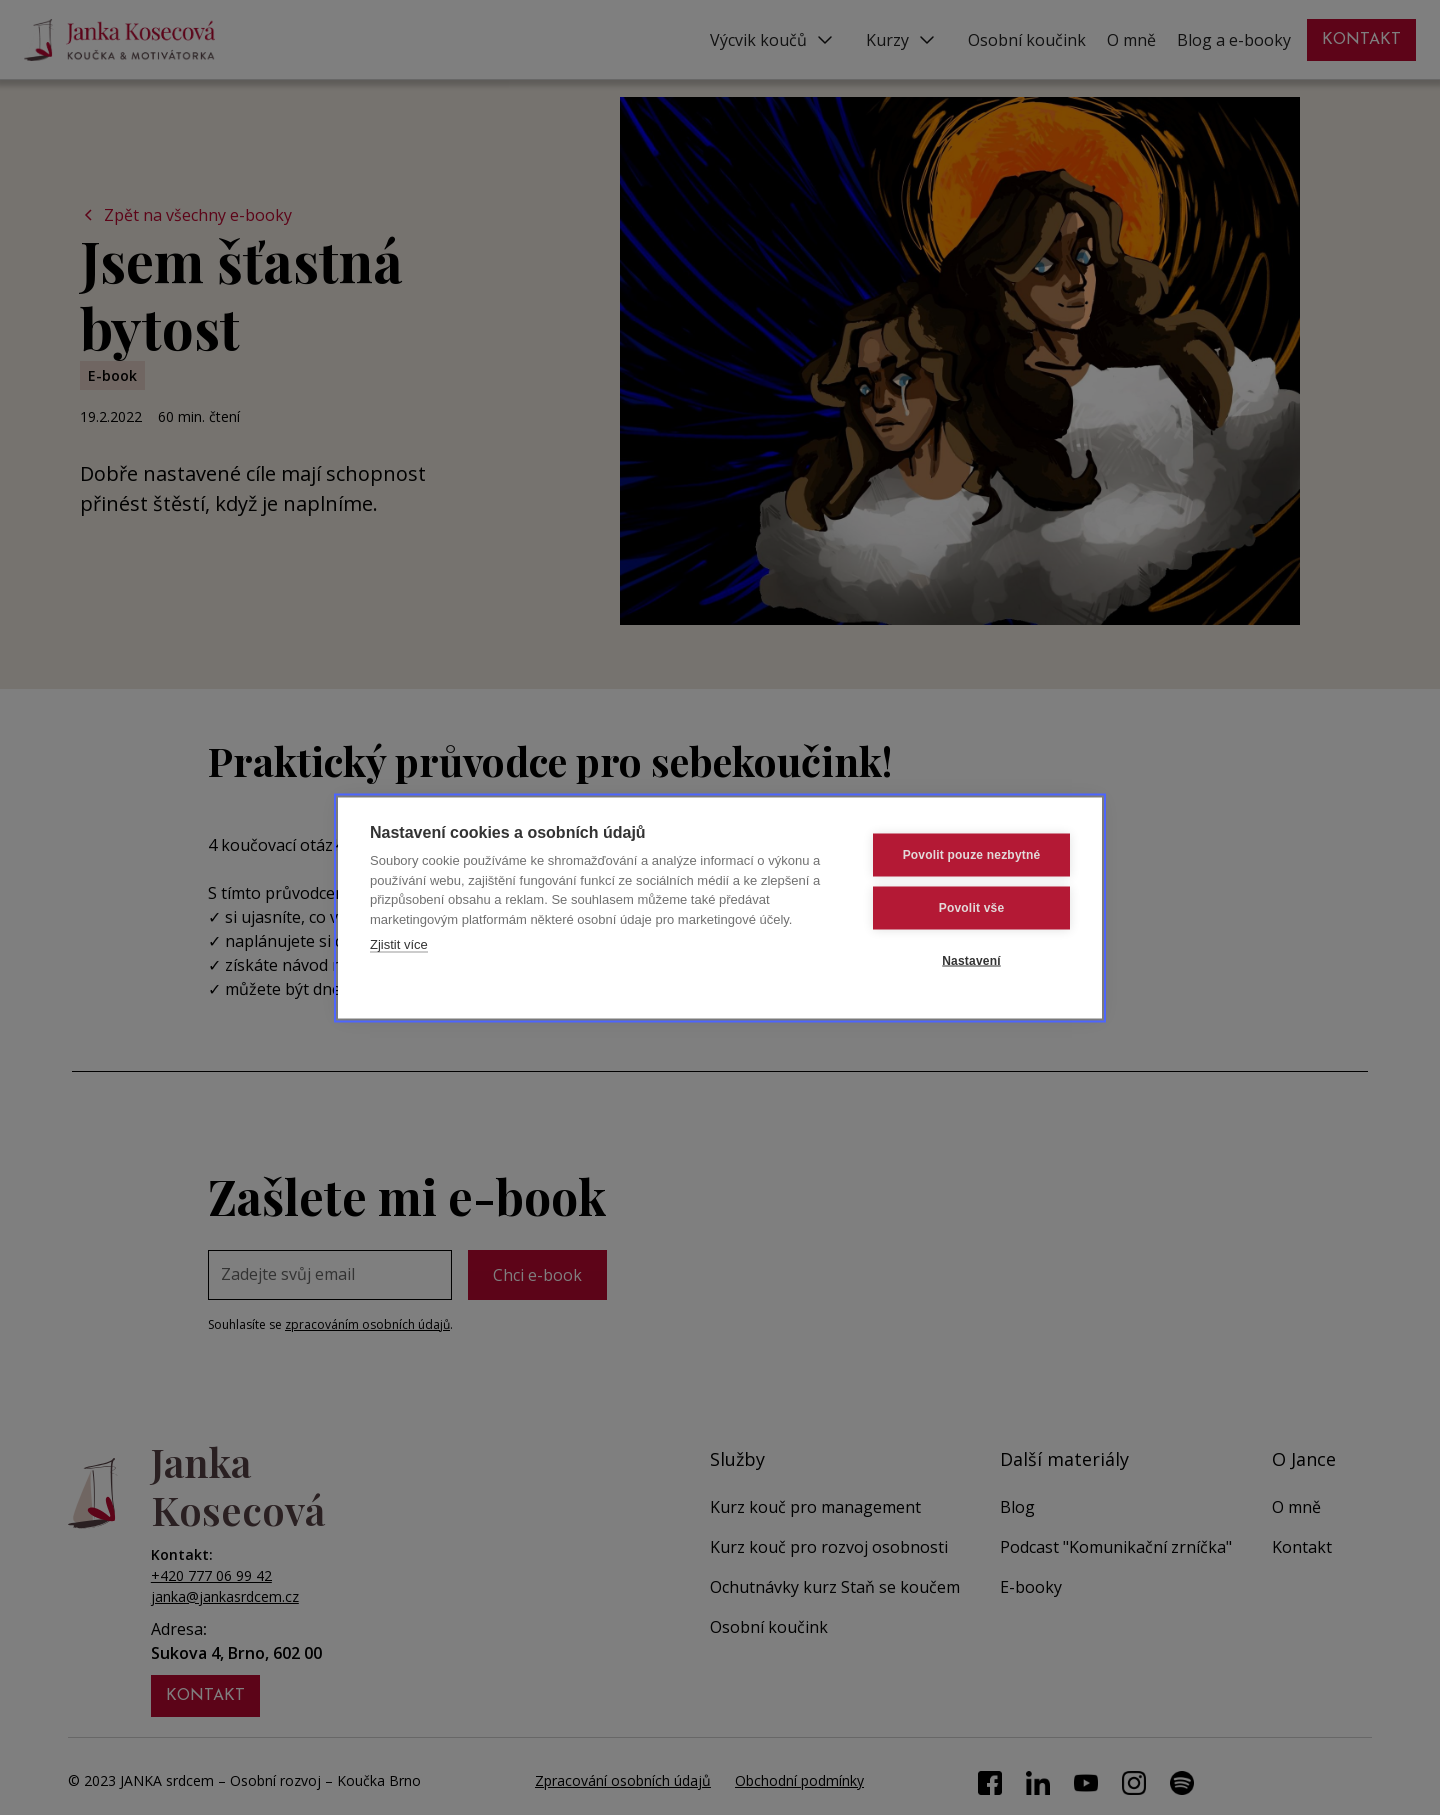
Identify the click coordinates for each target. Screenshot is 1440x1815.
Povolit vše (972, 908)
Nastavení (971, 961)
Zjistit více (399, 944)
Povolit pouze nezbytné (972, 855)
